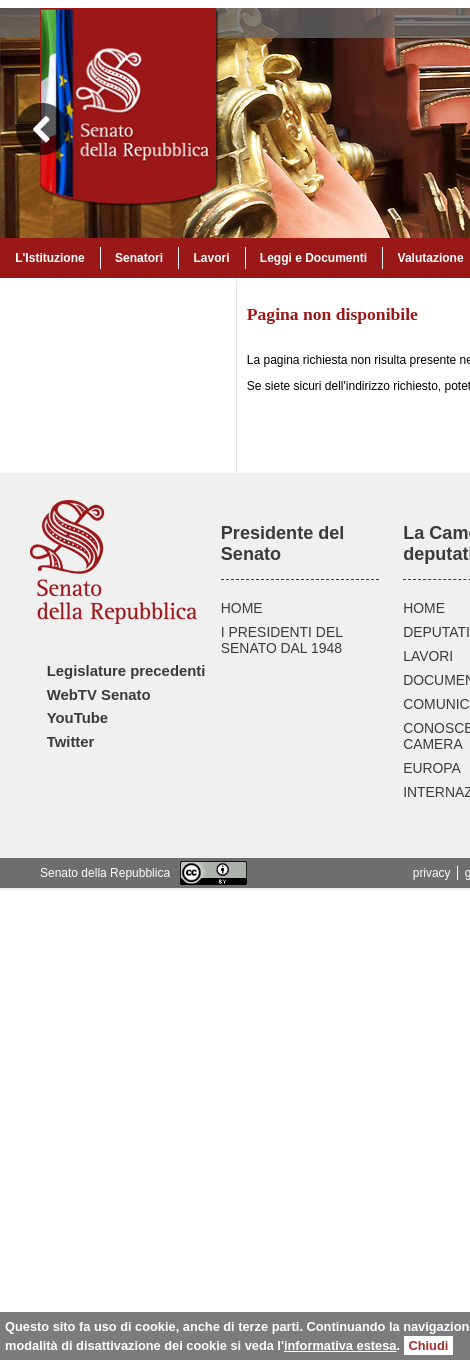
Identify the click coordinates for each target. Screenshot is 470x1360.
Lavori (211, 258)
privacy (432, 873)
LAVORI (428, 656)
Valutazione (431, 258)
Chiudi (429, 1345)
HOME (242, 608)
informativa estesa (340, 1345)
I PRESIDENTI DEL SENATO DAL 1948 (282, 640)
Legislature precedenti (126, 671)
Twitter (71, 742)
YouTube (77, 718)
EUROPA (432, 768)
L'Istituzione (50, 258)
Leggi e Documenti (313, 258)
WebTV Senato (99, 695)
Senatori (139, 258)
